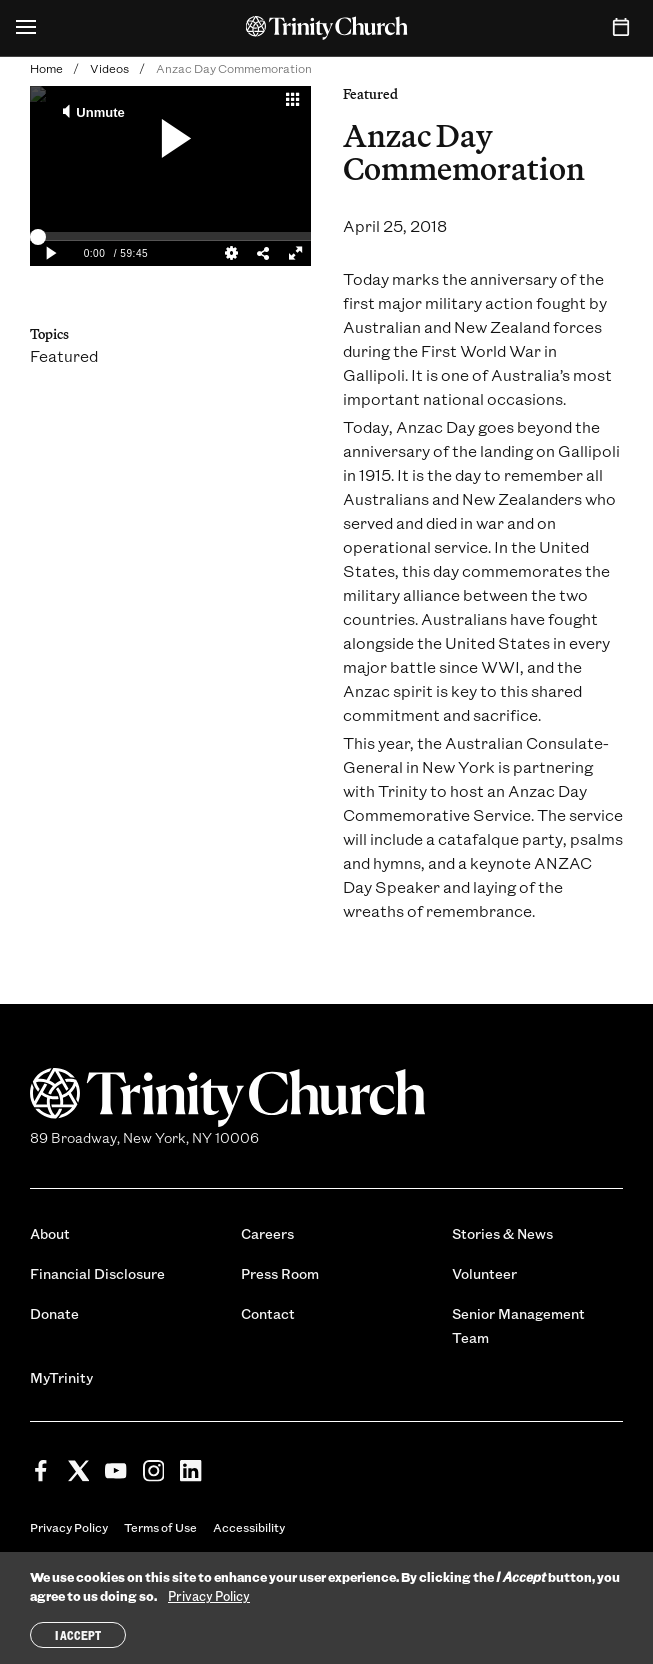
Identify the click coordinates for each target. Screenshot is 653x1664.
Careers (267, 1233)
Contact (268, 1313)
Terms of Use (160, 1527)
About (50, 1233)
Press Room (280, 1273)
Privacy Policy (69, 1527)
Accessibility (249, 1527)
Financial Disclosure (97, 1273)
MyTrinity (61, 1377)
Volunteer (484, 1273)
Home (46, 68)
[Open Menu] (26, 28)
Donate (54, 1313)
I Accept (78, 1635)
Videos (109, 68)
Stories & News (502, 1233)
